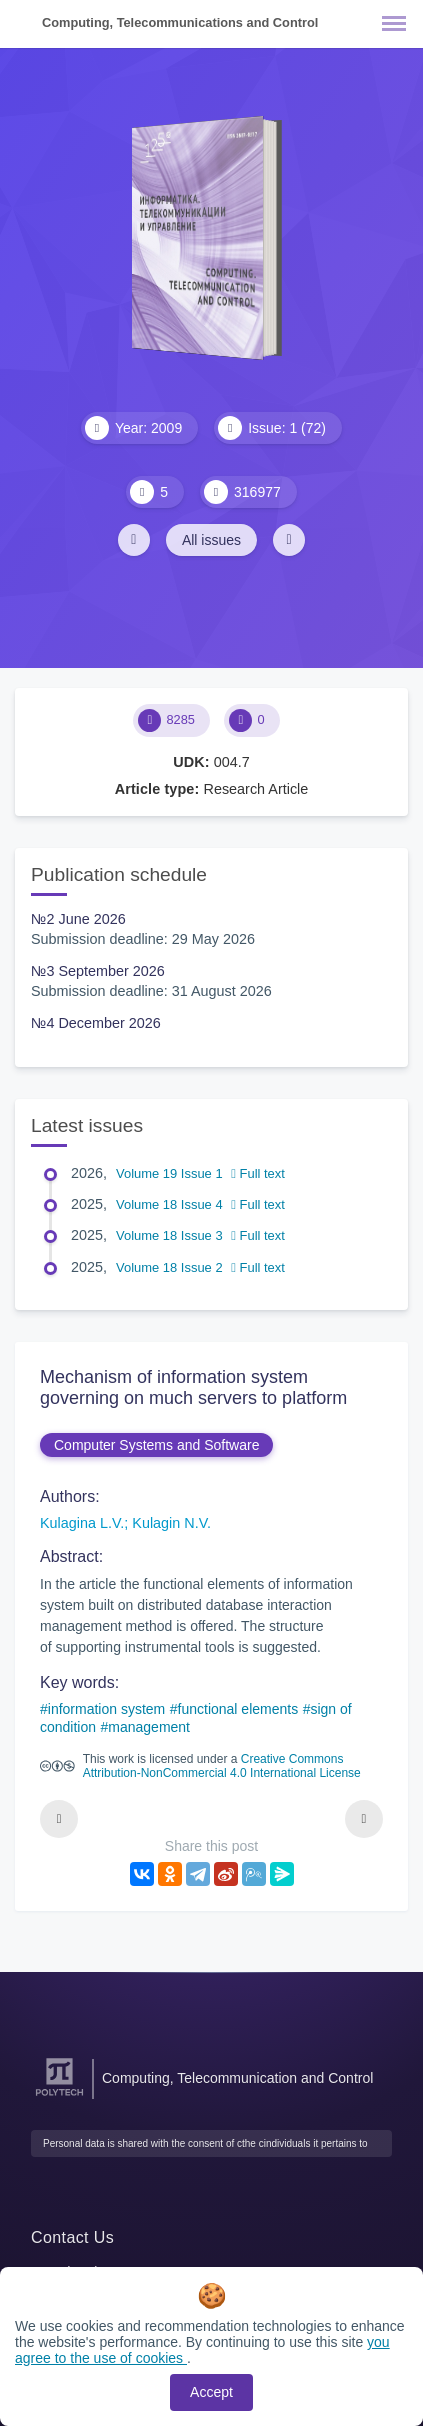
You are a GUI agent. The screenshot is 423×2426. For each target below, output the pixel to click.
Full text (258, 1173)
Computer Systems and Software (156, 1445)
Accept (211, 2392)
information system (106, 1709)
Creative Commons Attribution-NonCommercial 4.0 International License (222, 1766)
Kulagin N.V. (171, 1523)
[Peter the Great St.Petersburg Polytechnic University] (59, 2096)
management (149, 1727)
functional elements (238, 1709)
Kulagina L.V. (82, 1523)
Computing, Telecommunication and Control (237, 2078)
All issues (211, 540)
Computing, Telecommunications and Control (180, 22)
